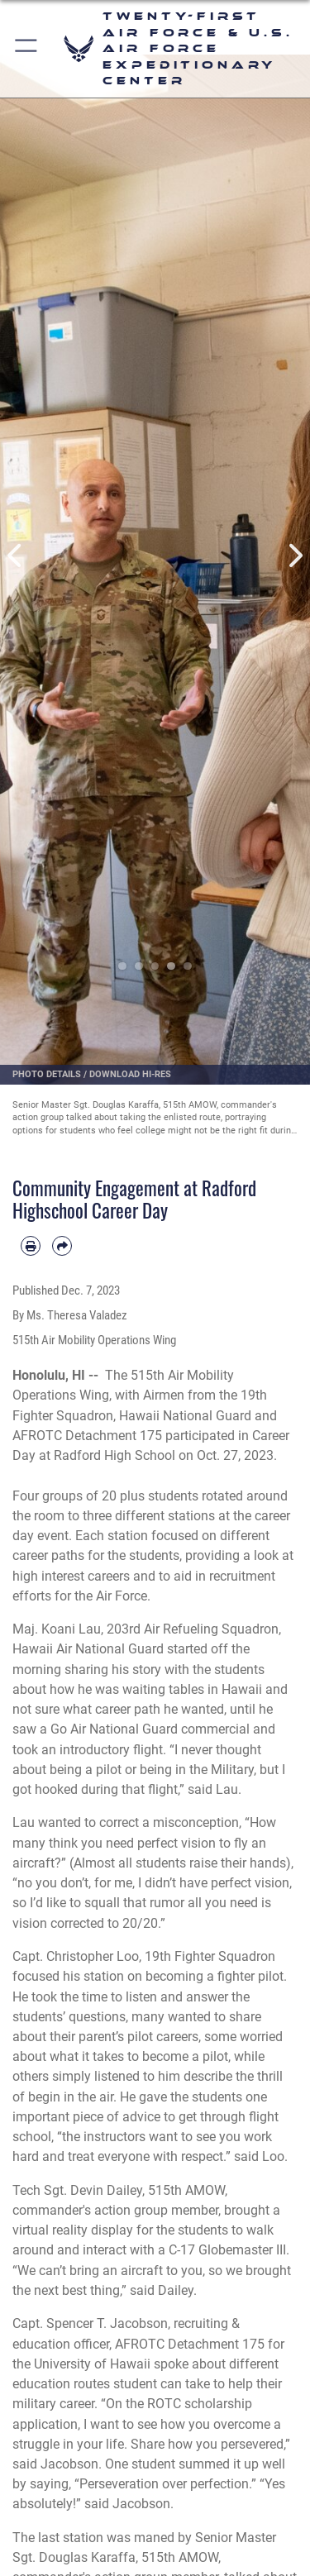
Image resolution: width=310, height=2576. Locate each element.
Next (295, 555)
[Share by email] (62, 1246)
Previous (15, 555)
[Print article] (31, 1246)
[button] (27, 49)
